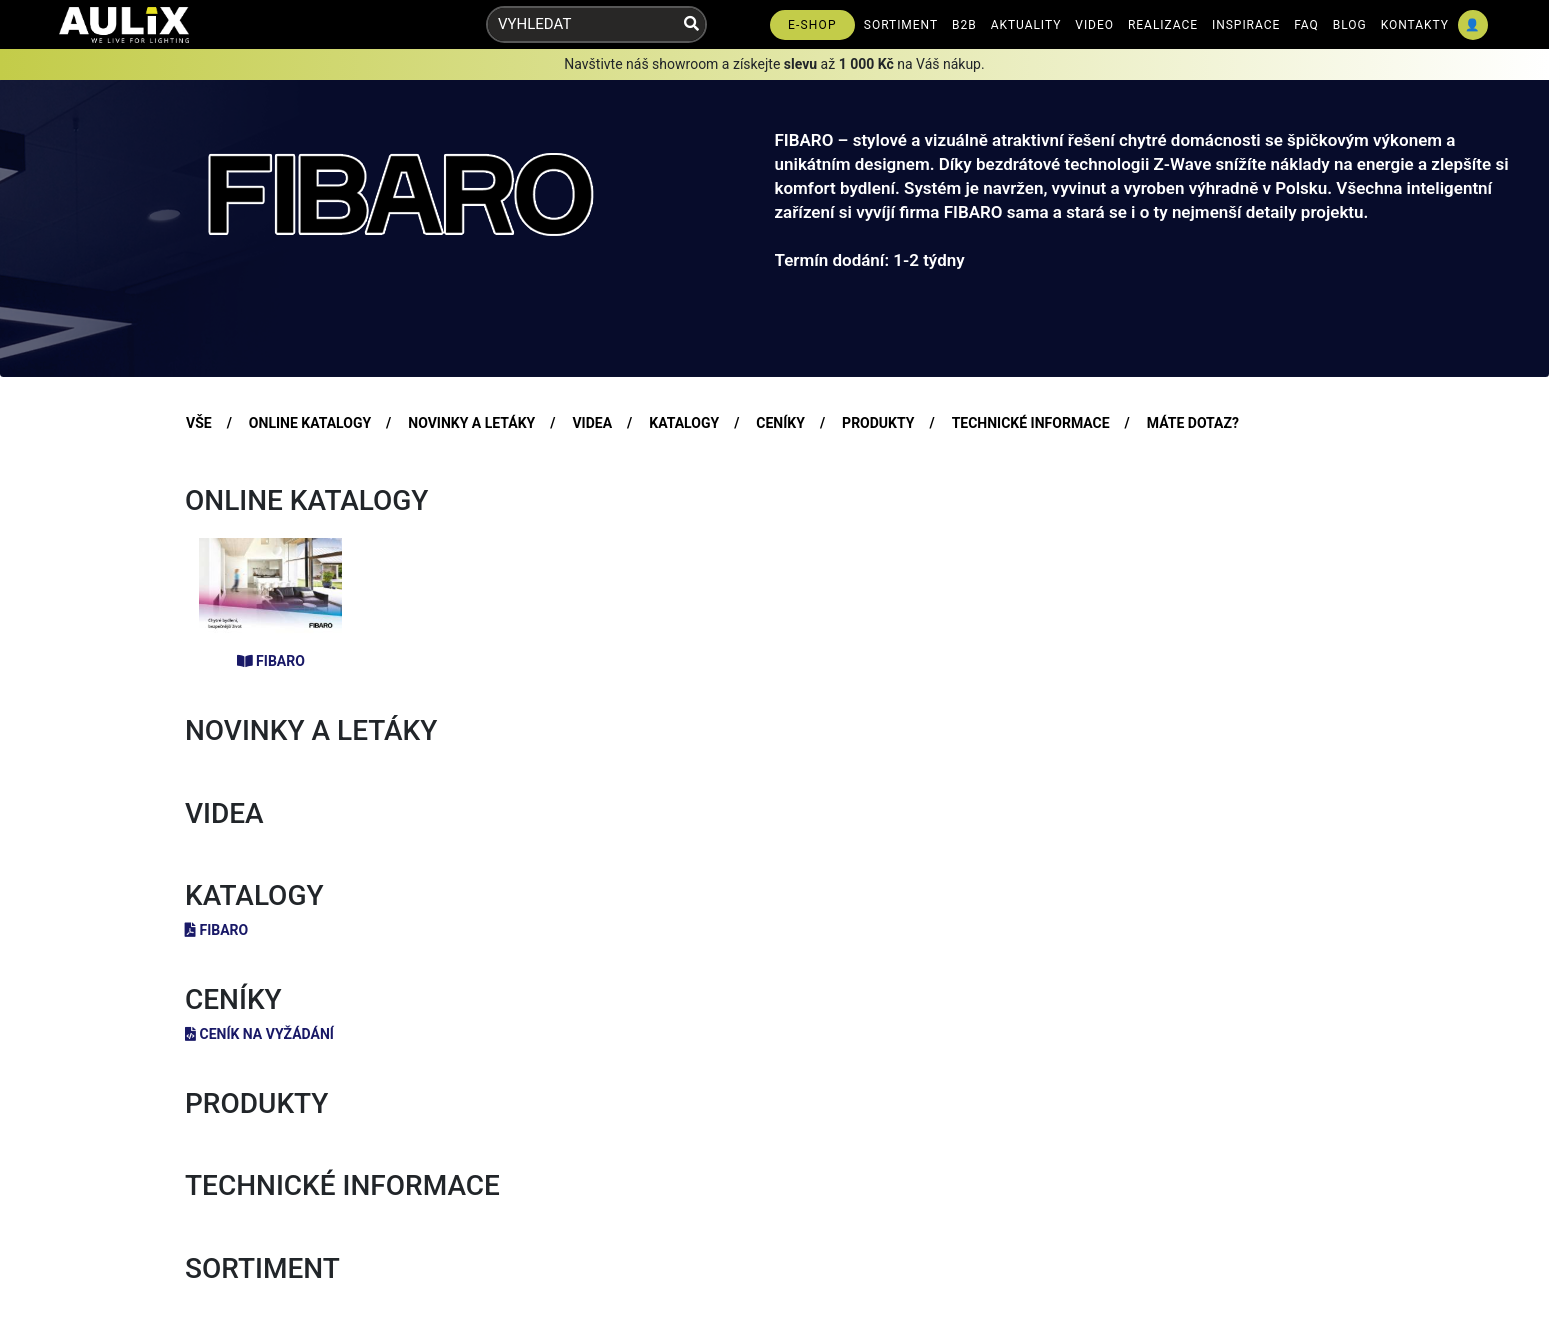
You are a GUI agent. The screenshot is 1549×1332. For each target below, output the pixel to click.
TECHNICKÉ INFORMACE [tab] (1031, 423)
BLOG (1350, 25)
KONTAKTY (1415, 25)
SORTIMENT (901, 25)
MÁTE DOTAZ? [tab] (1193, 423)
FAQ (1306, 25)
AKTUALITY (1026, 25)
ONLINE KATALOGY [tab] (310, 423)
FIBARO (271, 661)
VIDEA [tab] (592, 423)
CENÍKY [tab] (780, 423)
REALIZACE (1163, 25)
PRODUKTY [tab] (878, 423)
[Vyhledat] (691, 24)
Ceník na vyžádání (259, 1034)
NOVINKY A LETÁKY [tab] (471, 423)
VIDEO (1094, 25)
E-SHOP (812, 25)
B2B (964, 25)
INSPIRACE (1246, 25)
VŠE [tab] (199, 423)
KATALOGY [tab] (684, 423)
